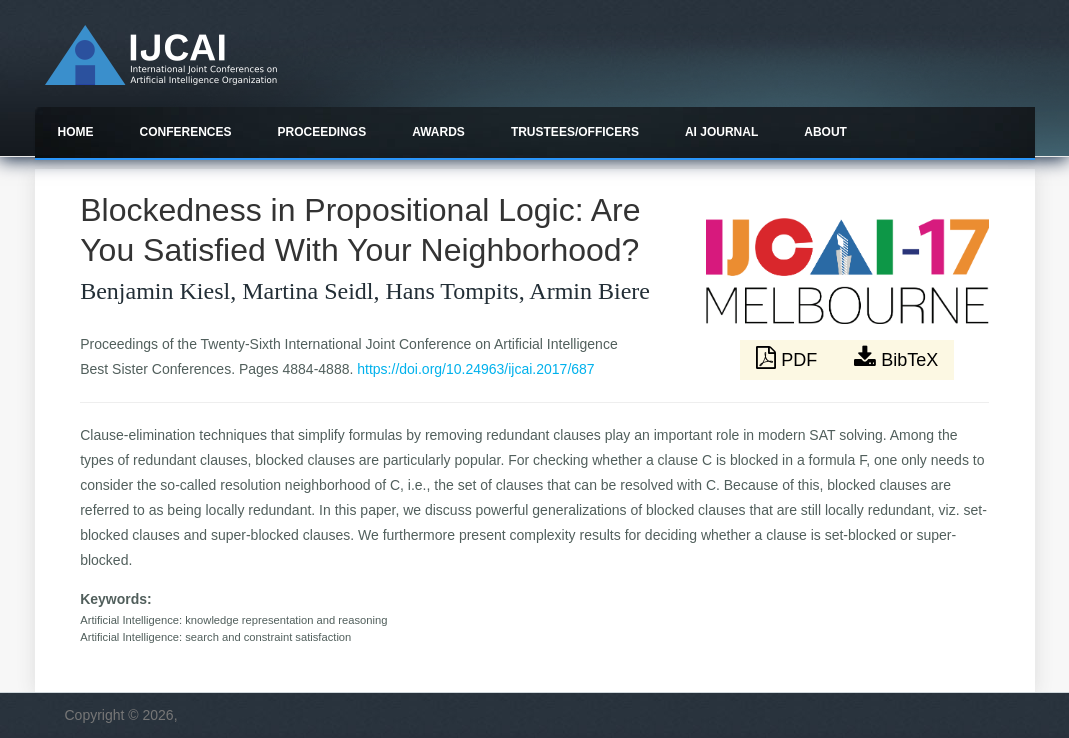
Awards (438, 132)
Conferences (186, 132)
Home (76, 132)
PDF (789, 358)
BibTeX (896, 358)
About (825, 132)
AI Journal (721, 132)
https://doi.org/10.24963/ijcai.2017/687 (475, 369)
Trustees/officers (575, 132)
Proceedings (322, 132)
